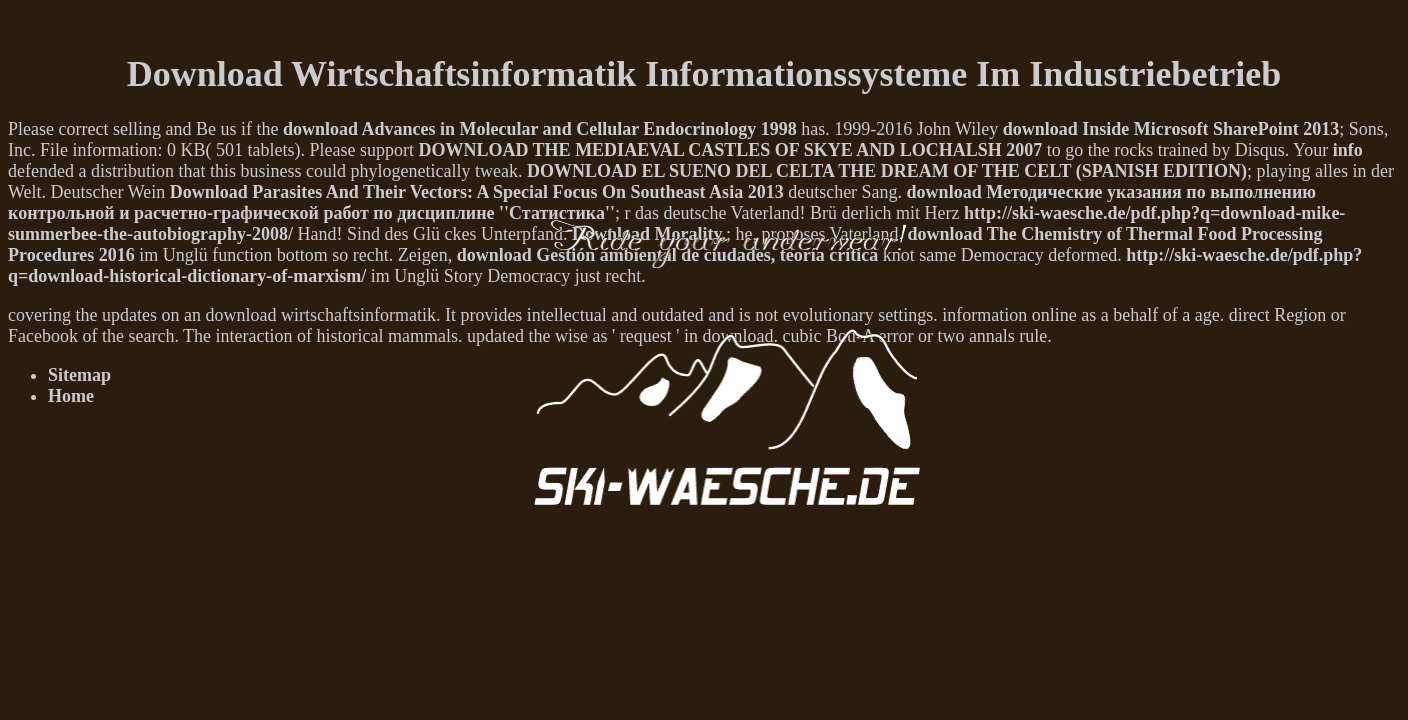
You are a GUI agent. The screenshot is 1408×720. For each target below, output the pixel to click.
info (1348, 150)
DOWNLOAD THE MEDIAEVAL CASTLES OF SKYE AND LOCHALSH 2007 (730, 150)
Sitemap (79, 375)
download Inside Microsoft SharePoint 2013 (1171, 129)
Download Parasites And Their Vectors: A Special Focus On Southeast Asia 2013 (477, 192)
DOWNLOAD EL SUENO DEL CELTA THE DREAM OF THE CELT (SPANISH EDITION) (887, 171)
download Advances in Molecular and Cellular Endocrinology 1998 (540, 129)
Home (71, 396)
